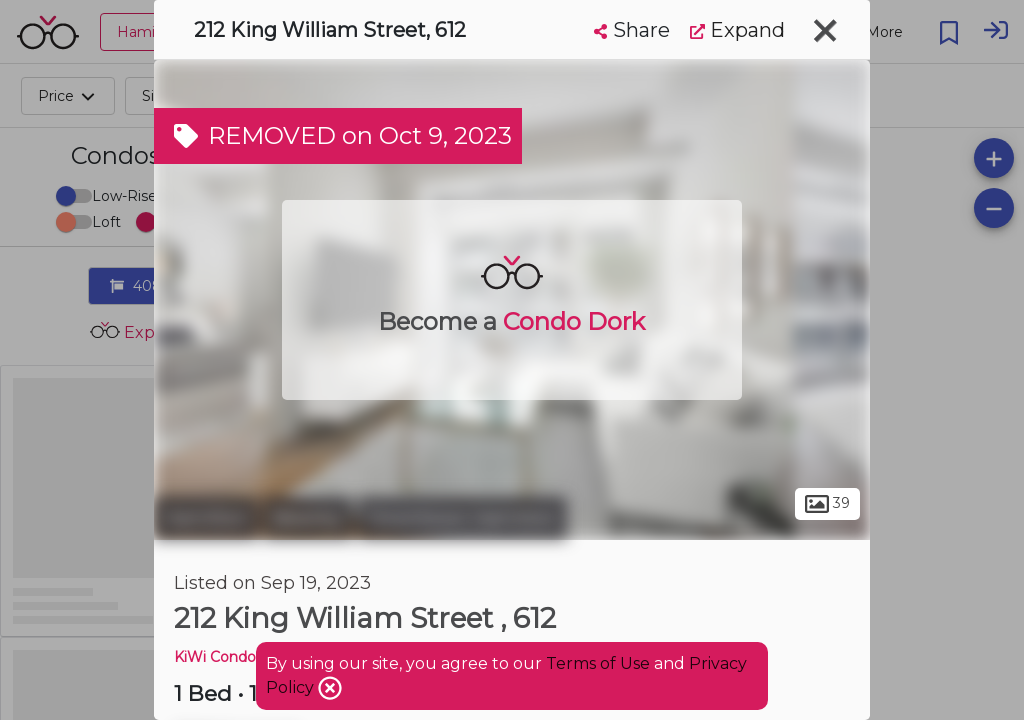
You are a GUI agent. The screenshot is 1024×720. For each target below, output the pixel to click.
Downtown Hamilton (462, 518)
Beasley (308, 518)
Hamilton (206, 518)
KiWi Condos (218, 657)
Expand (737, 30)
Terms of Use (598, 663)
